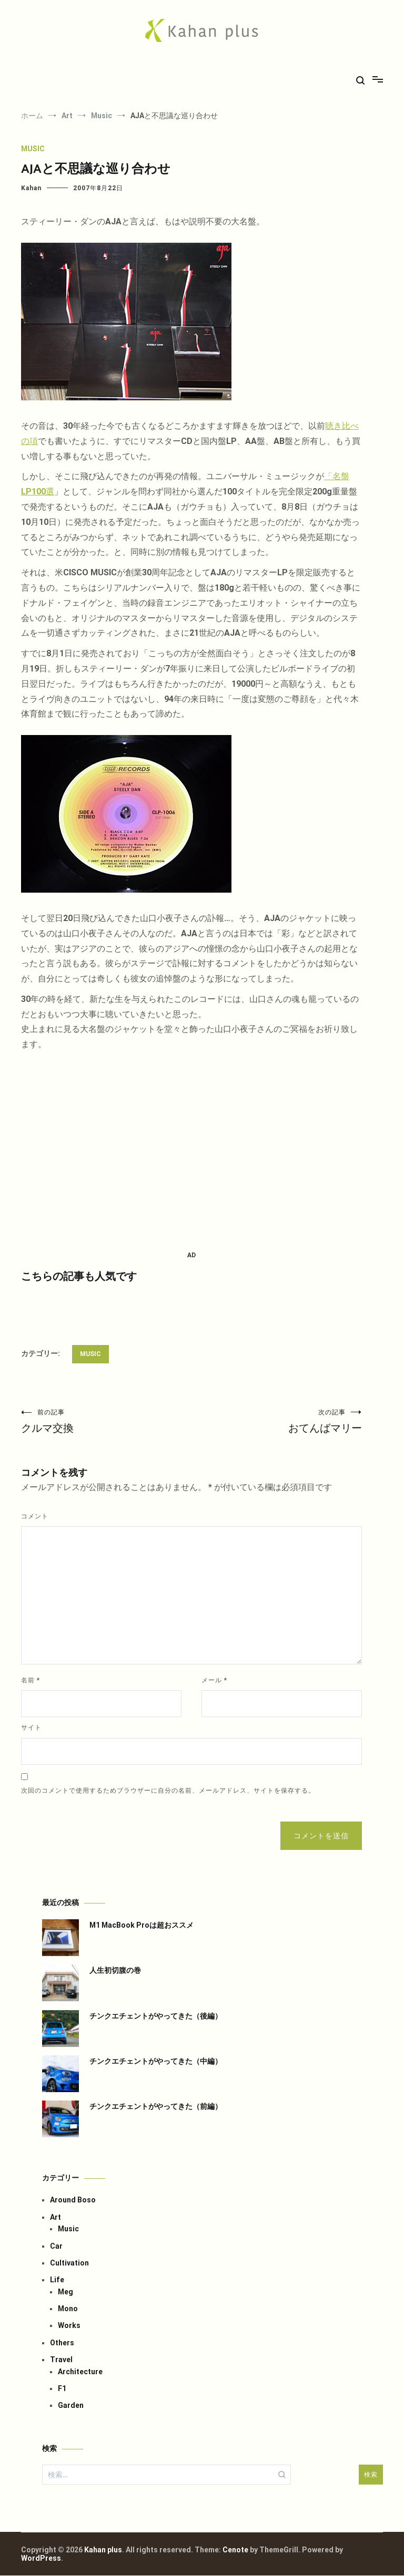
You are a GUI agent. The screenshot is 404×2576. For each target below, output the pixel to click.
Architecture (80, 2372)
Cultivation (69, 2263)
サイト (31, 1728)
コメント (34, 1516)
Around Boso (73, 2200)
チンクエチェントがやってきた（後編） (155, 2016)
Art (55, 2217)
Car (56, 2246)
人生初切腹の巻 (115, 1971)
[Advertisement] (191, 1151)
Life (57, 2280)
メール (214, 1680)
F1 (62, 2389)
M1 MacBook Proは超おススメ (141, 1925)
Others (62, 2343)
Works (69, 2326)
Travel (61, 2360)
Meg (65, 2292)
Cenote (235, 2550)
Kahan (31, 188)
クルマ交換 (106, 1421)
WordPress (41, 2558)
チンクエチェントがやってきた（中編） (155, 2061)
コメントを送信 (321, 1836)
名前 (30, 1680)
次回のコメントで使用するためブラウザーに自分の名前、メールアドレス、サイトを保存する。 (168, 1791)
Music (33, 148)
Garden (71, 2406)
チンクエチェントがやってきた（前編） (155, 2107)
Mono (68, 2309)
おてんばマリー (276, 1421)
